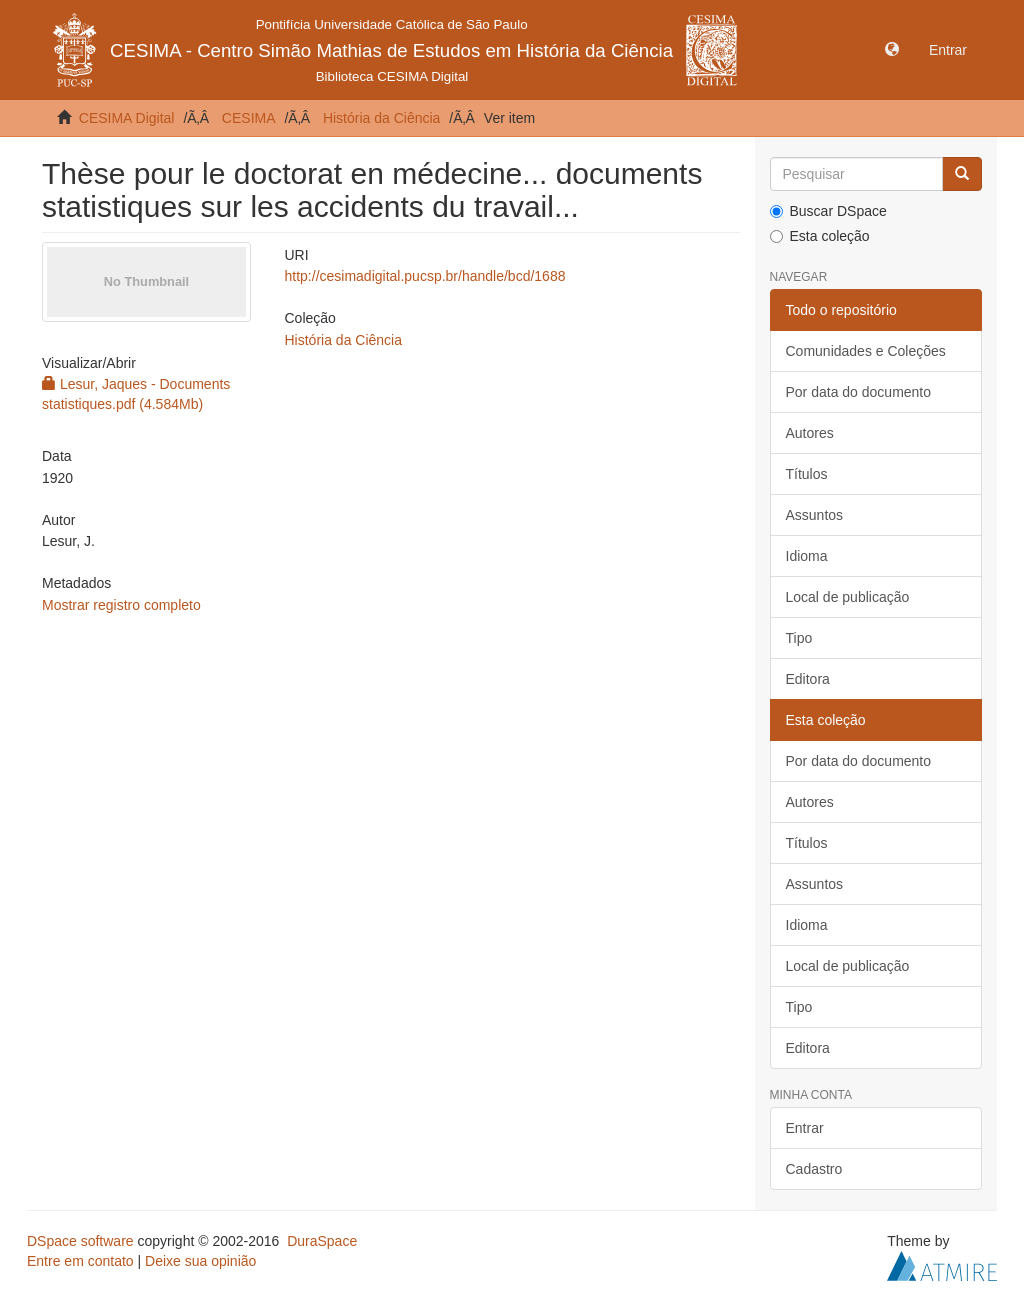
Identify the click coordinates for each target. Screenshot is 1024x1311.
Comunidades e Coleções (866, 351)
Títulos (807, 474)
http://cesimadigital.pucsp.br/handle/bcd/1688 (425, 276)
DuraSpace (322, 1241)
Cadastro (814, 1169)
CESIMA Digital (127, 118)
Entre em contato (80, 1261)
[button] (892, 50)
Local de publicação (848, 597)
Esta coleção (820, 236)
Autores (810, 433)
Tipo (799, 638)
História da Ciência (382, 118)
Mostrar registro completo (121, 605)
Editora (808, 679)
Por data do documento (859, 392)
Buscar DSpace (828, 211)
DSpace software (80, 1241)
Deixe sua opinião (200, 1261)
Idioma (807, 556)
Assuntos (815, 515)
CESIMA (249, 118)
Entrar (805, 1128)
